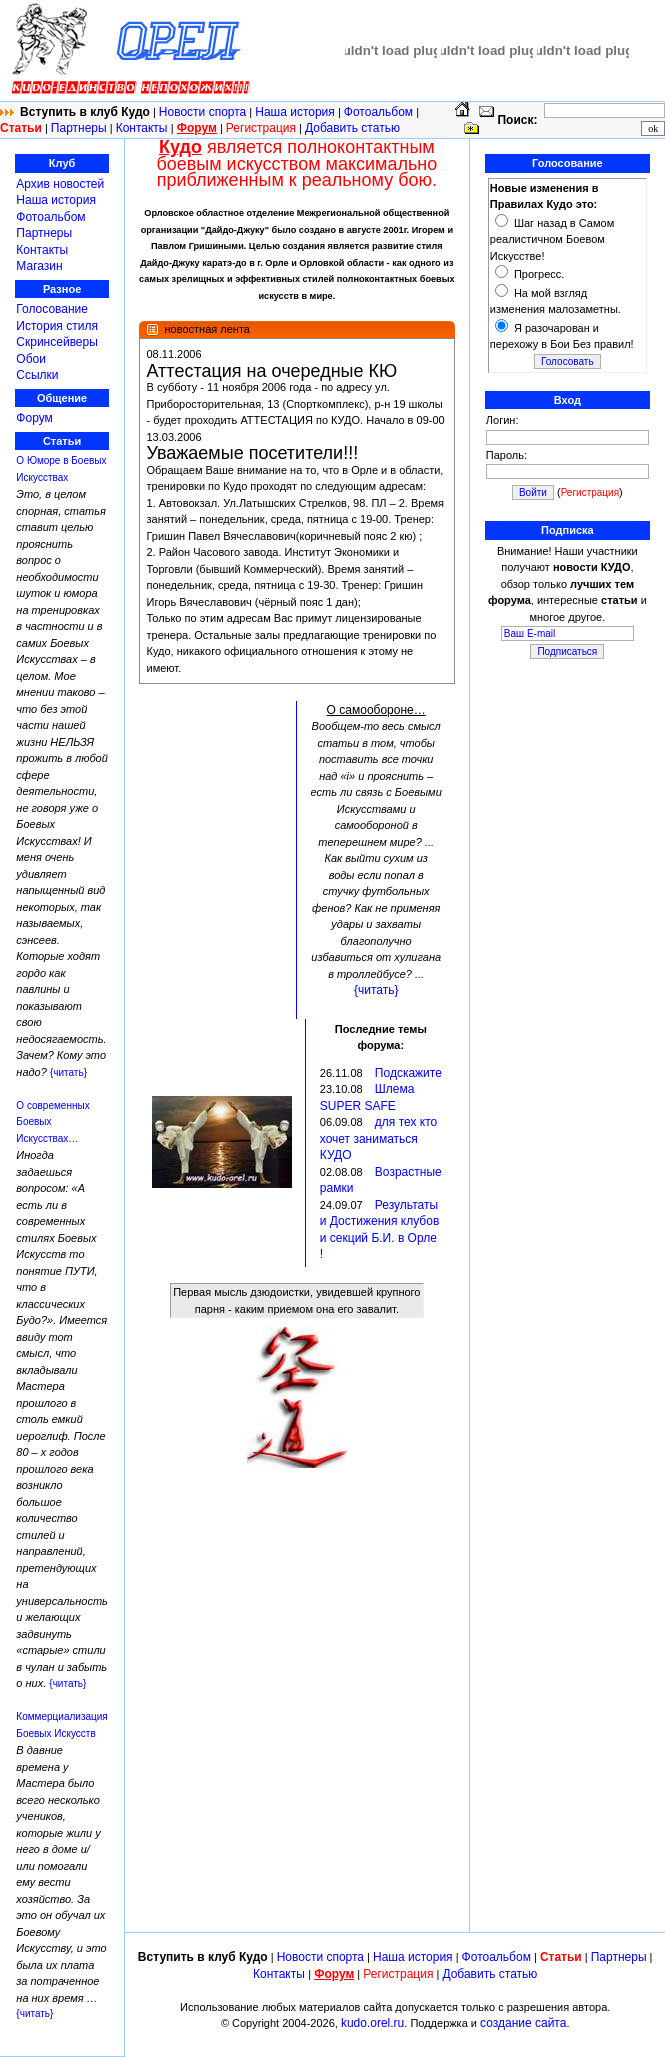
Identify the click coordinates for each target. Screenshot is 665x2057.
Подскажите (408, 1073)
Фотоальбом (378, 112)
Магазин (39, 266)
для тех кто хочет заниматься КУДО (378, 1138)
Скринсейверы (57, 342)
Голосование (52, 309)
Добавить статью (352, 128)
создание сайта (523, 2023)
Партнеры (79, 128)
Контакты (143, 128)
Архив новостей (60, 184)
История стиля (57, 326)
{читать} (68, 1072)
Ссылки (37, 375)
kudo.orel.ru (372, 2023)
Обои (31, 359)
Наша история (295, 112)
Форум (34, 418)
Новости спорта (202, 112)
